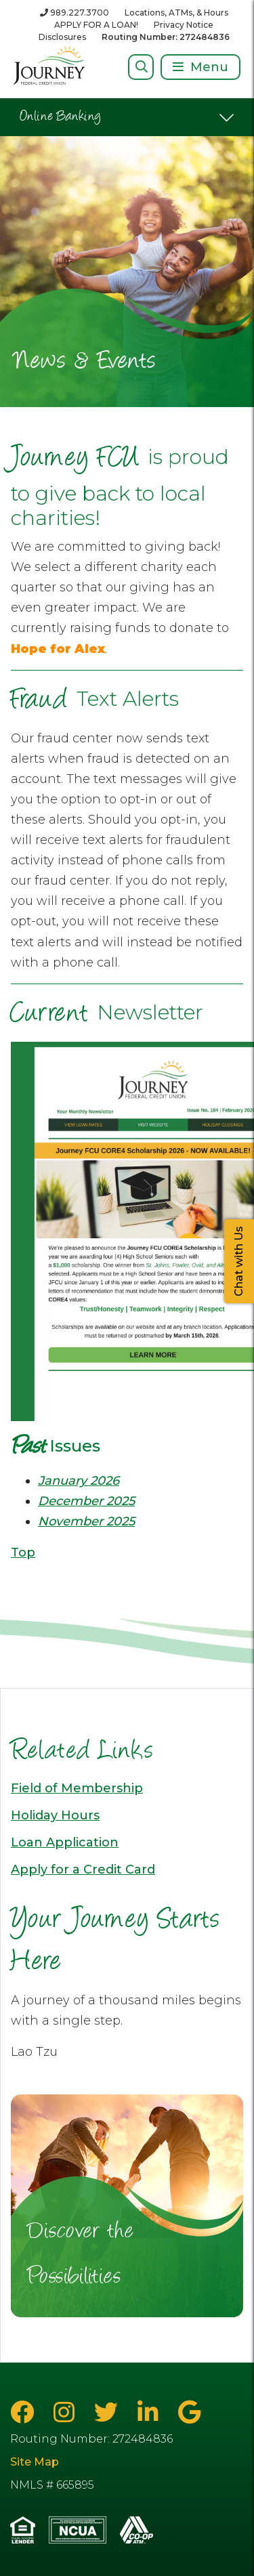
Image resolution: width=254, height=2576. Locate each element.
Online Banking (60, 117)
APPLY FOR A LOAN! (96, 25)
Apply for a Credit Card (83, 1869)
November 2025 (86, 1521)
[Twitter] (109, 2412)
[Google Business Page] (189, 2412)
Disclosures (62, 37)
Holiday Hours (55, 1815)
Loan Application (65, 1842)
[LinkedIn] (151, 2412)
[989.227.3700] (74, 12)
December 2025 (86, 1501)
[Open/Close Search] (141, 67)
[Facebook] (25, 2412)
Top (23, 1552)
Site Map (34, 2461)
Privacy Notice (183, 25)
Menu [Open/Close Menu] (209, 67)
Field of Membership (77, 1788)
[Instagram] (67, 2412)
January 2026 (78, 1480)
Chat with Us (238, 1261)
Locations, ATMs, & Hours (176, 12)
